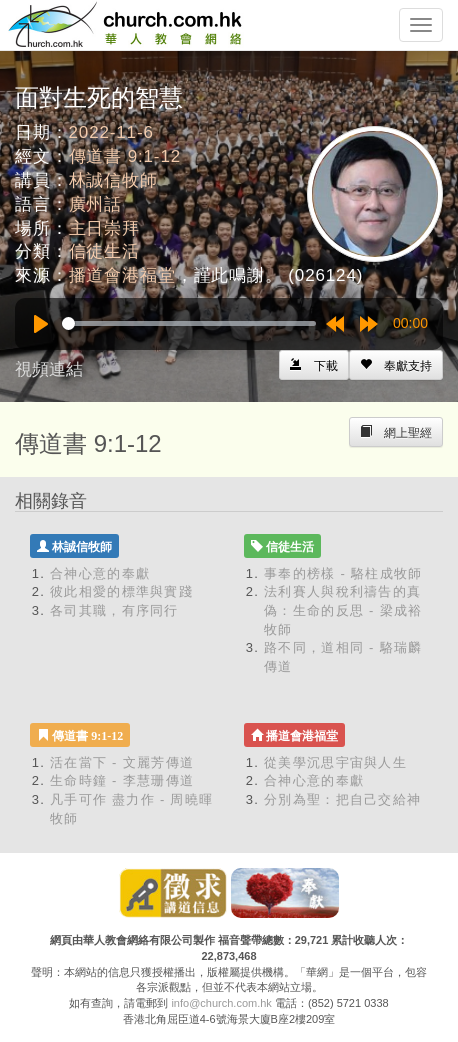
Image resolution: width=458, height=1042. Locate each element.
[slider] (189, 323)
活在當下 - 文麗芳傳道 (122, 762)
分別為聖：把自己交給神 (342, 799)
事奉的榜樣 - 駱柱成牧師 (343, 573)
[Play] (41, 324)
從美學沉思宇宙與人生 (335, 762)
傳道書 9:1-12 (125, 156)
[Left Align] (396, 365)
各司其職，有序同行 (114, 610)
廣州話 (96, 204)
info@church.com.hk (221, 1003)
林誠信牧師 (113, 180)
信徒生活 (104, 251)
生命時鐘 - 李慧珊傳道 (122, 780)
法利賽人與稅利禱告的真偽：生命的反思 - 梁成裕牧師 (343, 610)
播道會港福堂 (122, 275)
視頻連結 (49, 369)
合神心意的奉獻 (100, 573)
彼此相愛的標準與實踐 (121, 591)
